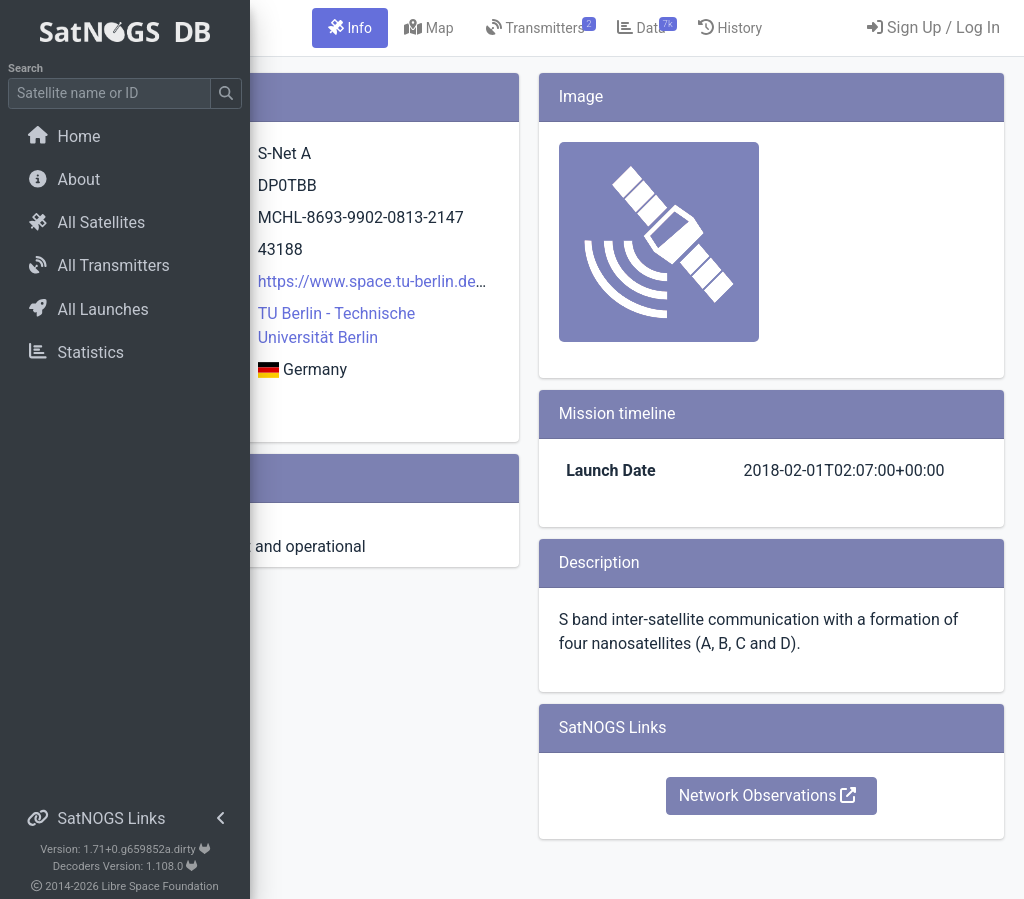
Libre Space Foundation (160, 886)
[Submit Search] (226, 93)
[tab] (501, 28)
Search (25, 68)
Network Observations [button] (824, 843)
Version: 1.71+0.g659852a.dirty (125, 849)
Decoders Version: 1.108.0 (125, 866)
